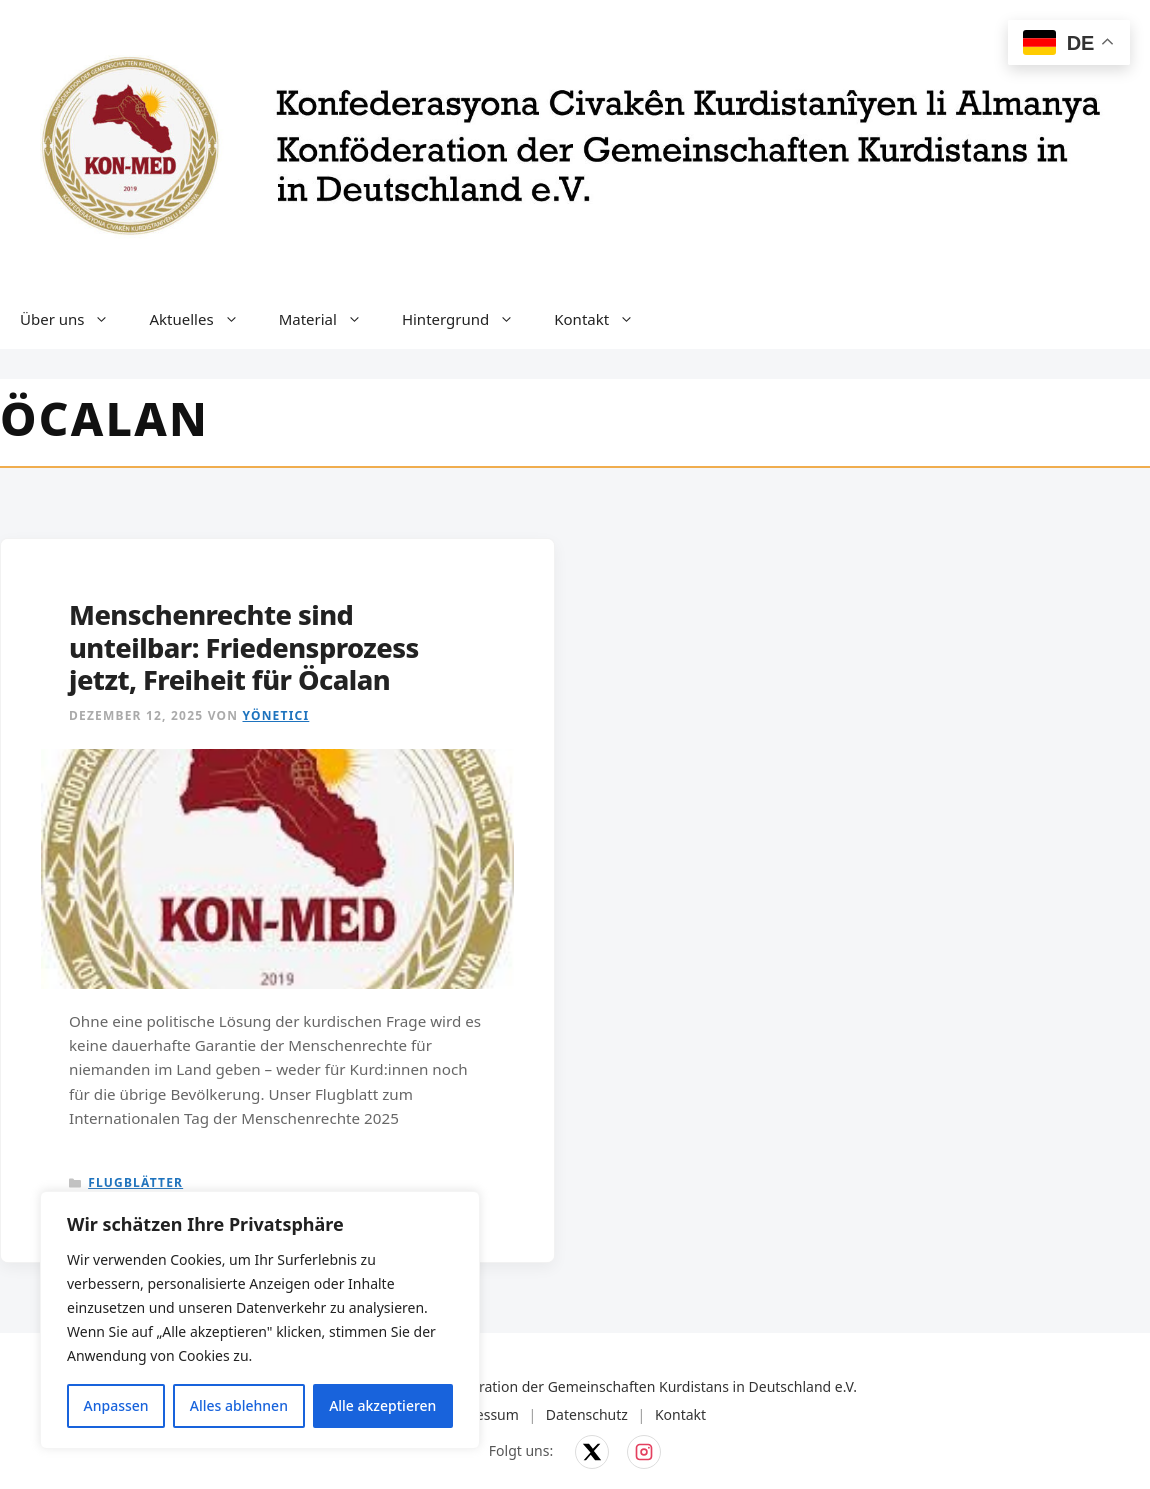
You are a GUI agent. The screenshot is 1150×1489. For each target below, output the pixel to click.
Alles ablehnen (239, 1405)
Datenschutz (587, 1414)
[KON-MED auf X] (592, 1452)
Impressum (481, 1414)
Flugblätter (135, 1182)
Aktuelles (203, 319)
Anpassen (116, 1405)
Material (330, 319)
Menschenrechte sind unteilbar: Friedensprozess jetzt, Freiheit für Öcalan (244, 647)
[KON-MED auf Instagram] (644, 1452)
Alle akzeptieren (382, 1405)
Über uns (74, 319)
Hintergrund (468, 319)
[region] (260, 1320)
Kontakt (604, 319)
